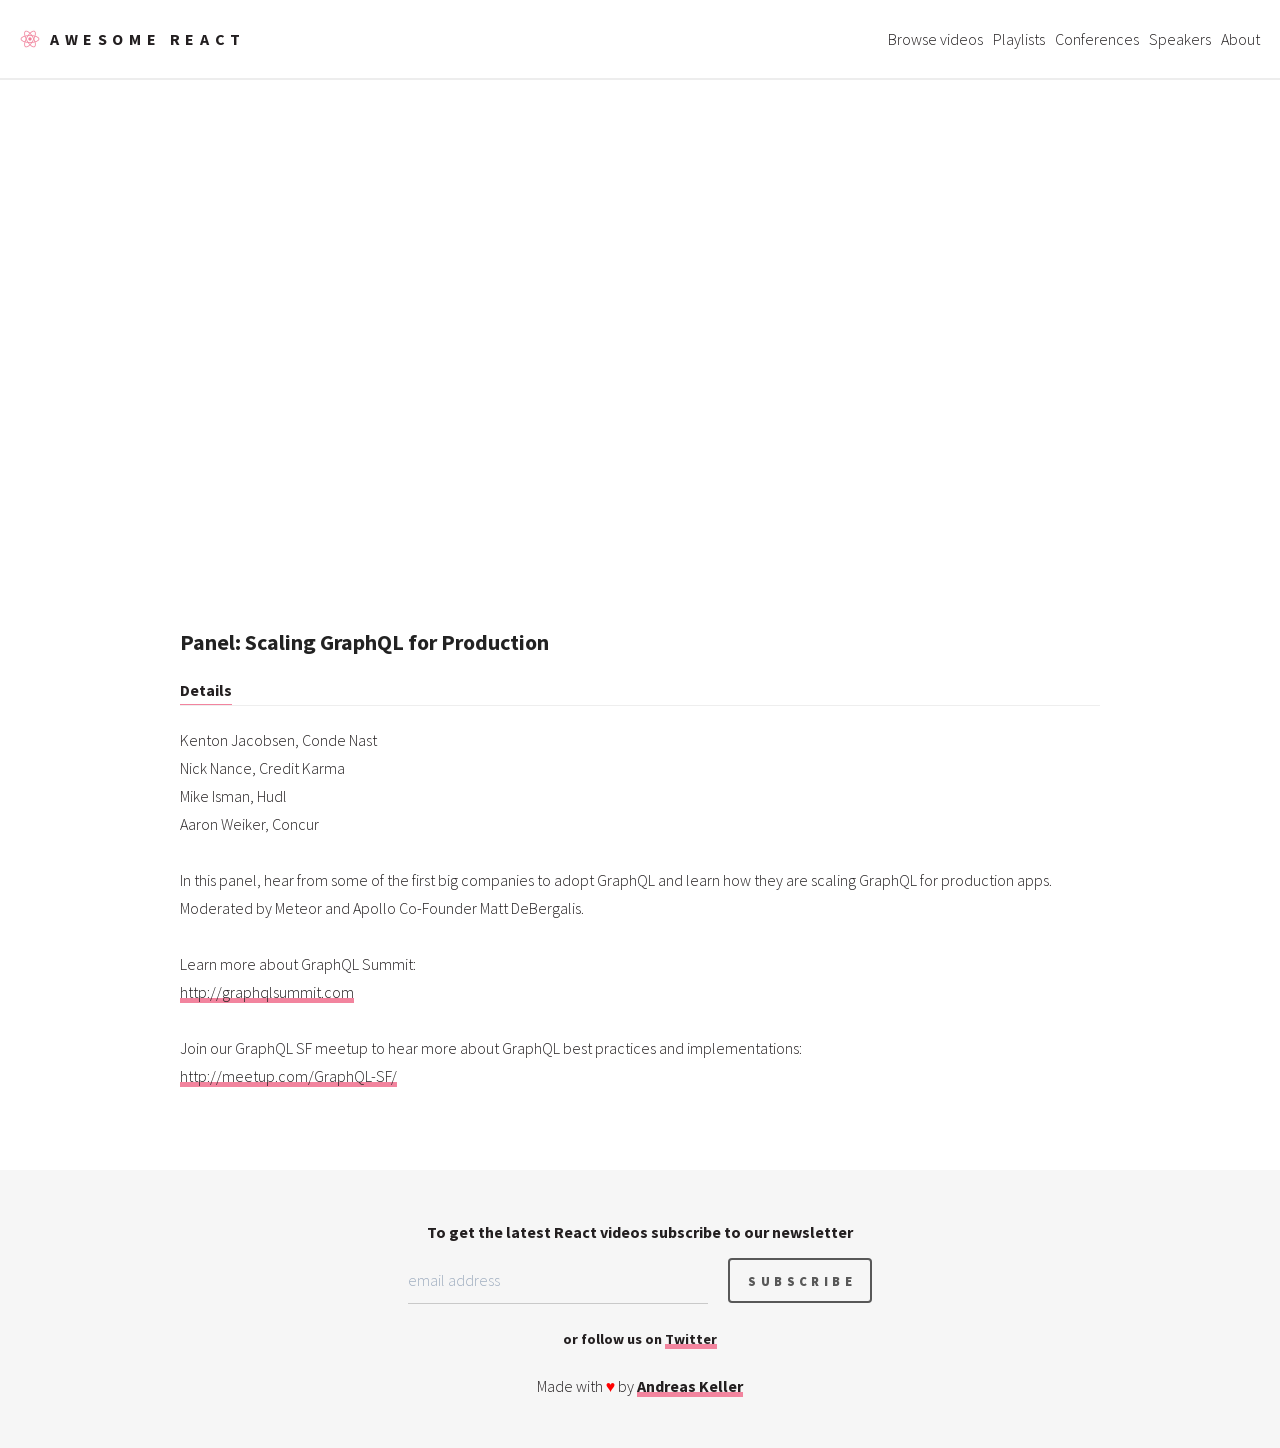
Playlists (1019, 39)
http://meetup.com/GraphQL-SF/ (288, 1076)
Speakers (1180, 39)
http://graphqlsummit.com (267, 992)
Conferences (1097, 39)
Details (206, 690)
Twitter (691, 1339)
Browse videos (935, 39)
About (1240, 39)
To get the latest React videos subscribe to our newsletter (640, 1232)
